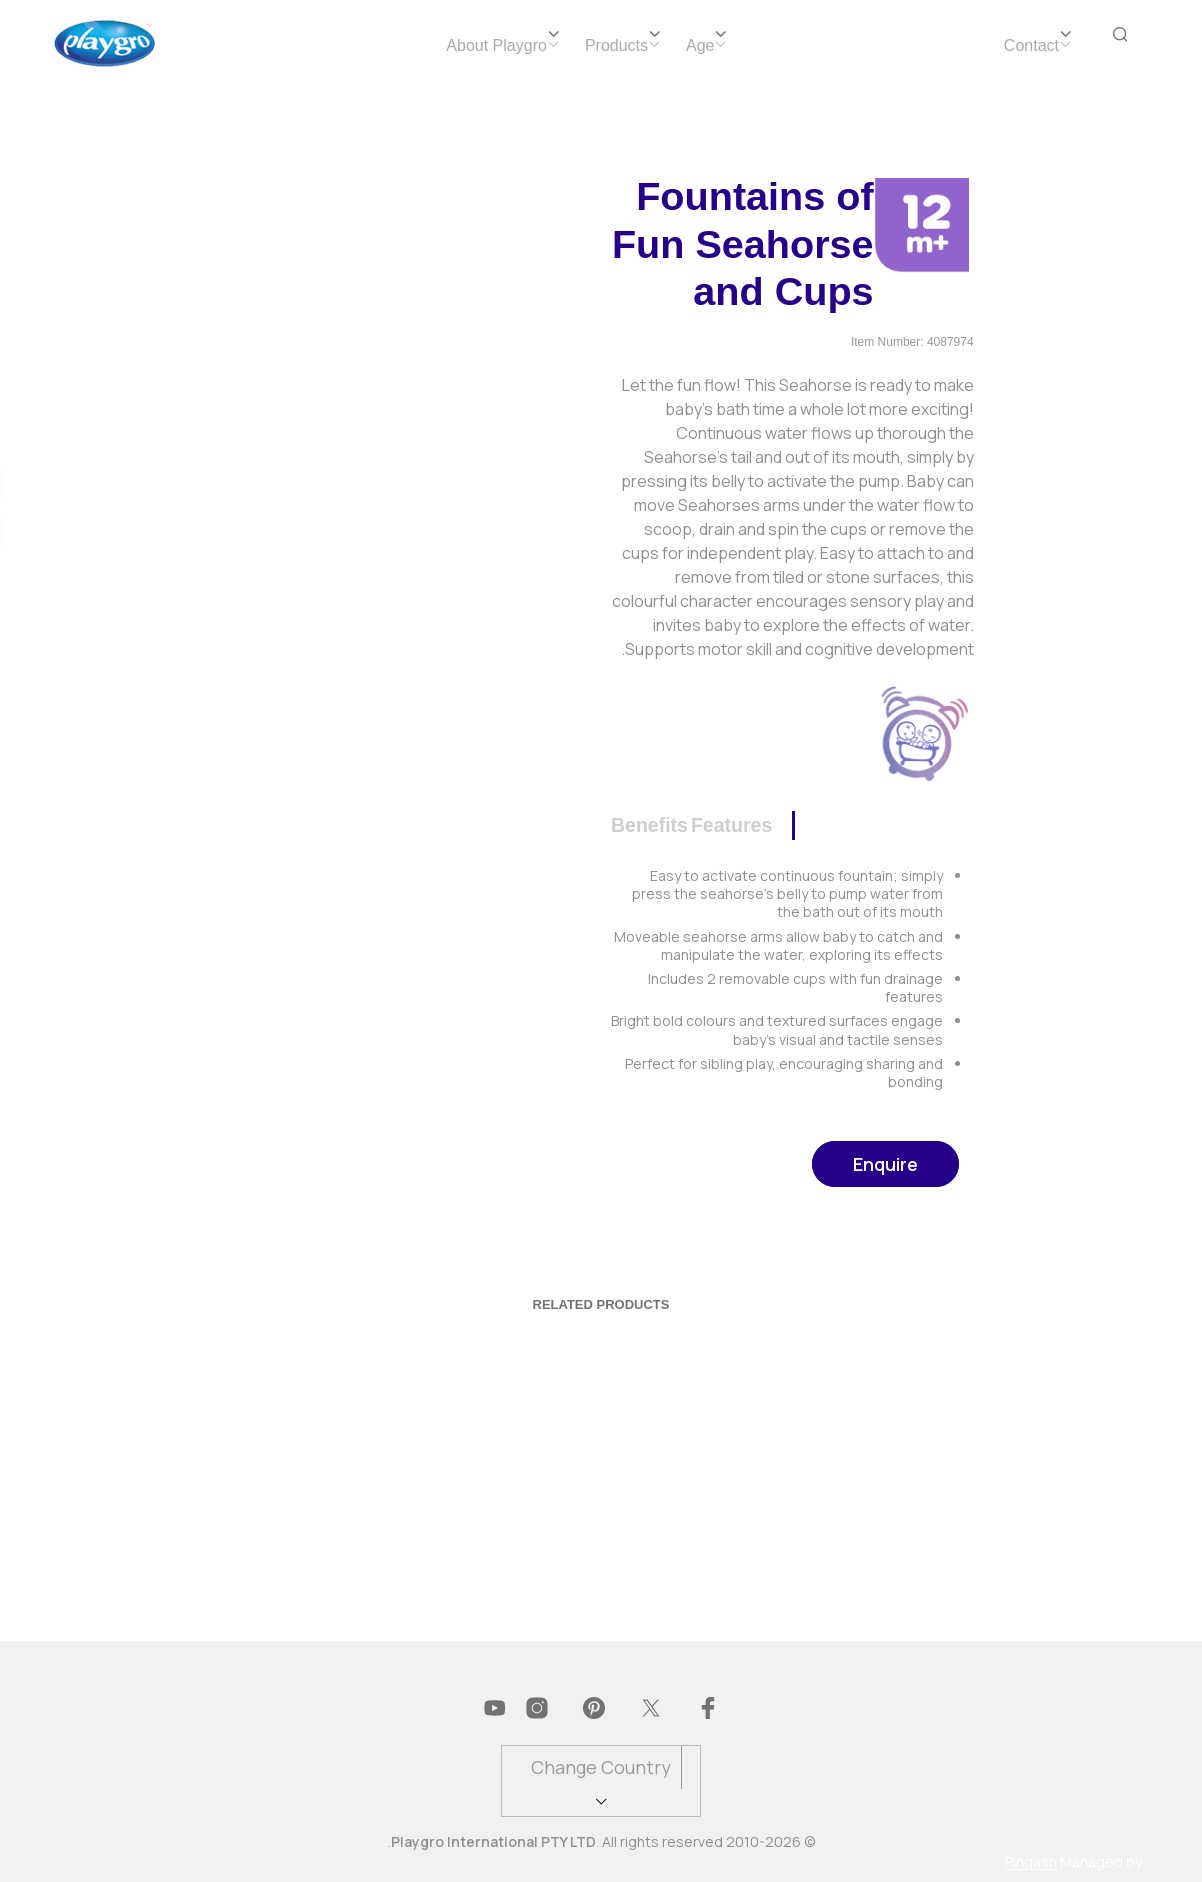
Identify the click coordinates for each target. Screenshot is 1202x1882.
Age (700, 45)
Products (616, 45)
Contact (1031, 45)
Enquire (885, 1164)
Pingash (1031, 1862)
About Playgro (496, 45)
